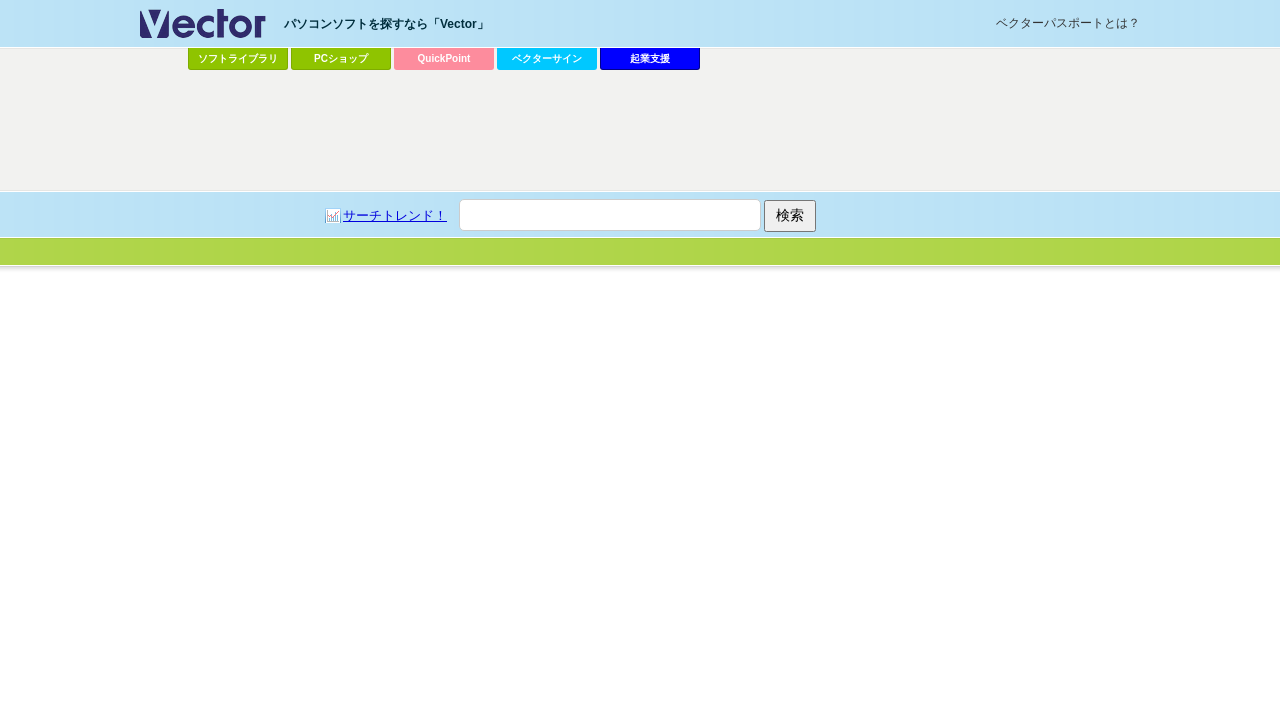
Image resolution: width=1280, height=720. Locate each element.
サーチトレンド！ (395, 215)
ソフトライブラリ (238, 58)
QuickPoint (444, 58)
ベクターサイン (547, 58)
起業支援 (650, 58)
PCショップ (341, 58)
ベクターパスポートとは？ (1068, 23)
